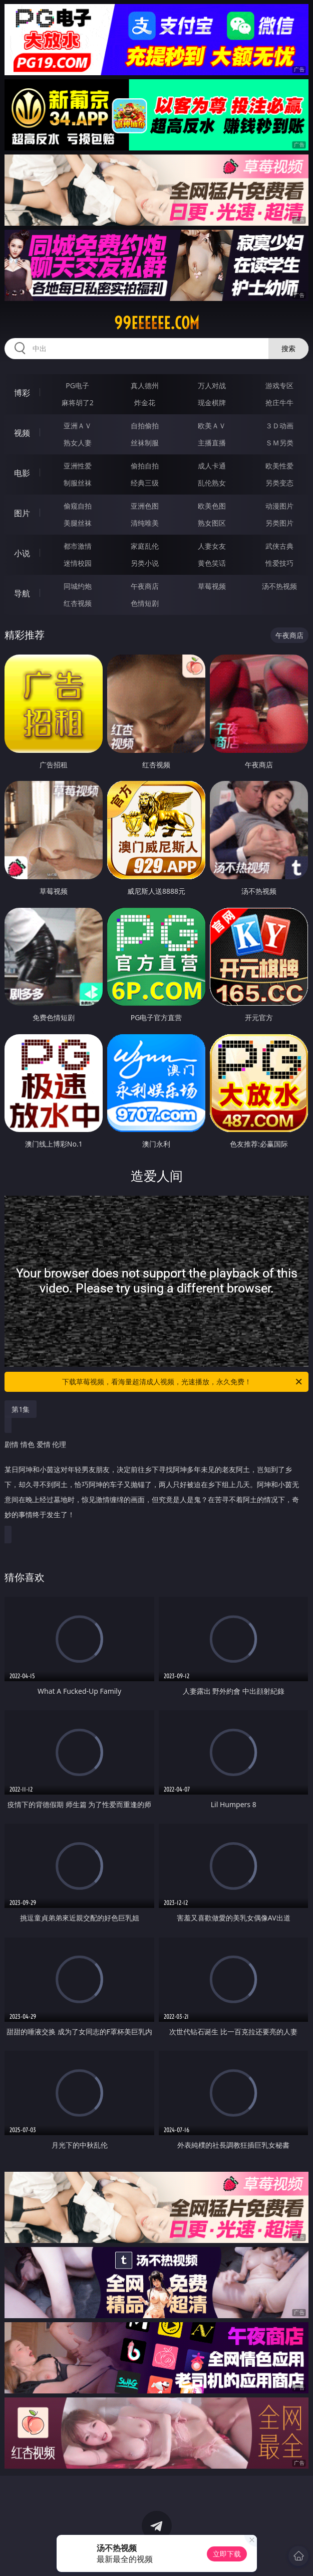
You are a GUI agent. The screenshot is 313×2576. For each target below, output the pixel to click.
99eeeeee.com (156, 323)
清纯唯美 (145, 523)
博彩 (22, 392)
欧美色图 (212, 506)
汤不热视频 (279, 586)
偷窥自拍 (78, 506)
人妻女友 (212, 546)
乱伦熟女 (212, 483)
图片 (22, 513)
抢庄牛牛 (279, 402)
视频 (22, 432)
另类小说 (145, 563)
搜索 (288, 348)
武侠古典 (279, 546)
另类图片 (279, 523)
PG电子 (77, 385)
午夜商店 (145, 586)
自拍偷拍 (145, 425)
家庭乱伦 (145, 546)
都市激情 (78, 546)
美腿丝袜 (78, 523)
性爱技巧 (279, 563)
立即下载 (227, 2553)
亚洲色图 (145, 506)
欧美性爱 (279, 465)
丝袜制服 (145, 442)
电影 (22, 472)
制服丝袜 (78, 483)
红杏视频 (78, 603)
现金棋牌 (212, 402)
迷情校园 (78, 563)
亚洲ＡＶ (78, 425)
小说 (22, 553)
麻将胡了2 (78, 402)
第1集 (21, 1409)
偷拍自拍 (145, 465)
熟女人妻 (78, 442)
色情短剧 (145, 603)
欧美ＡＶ (212, 425)
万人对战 (212, 385)
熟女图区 (212, 523)
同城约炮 (78, 586)
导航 (22, 593)
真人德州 (145, 385)
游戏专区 (279, 385)
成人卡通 (212, 465)
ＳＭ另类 (279, 442)
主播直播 (212, 442)
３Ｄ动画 (279, 425)
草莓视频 (212, 586)
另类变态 (279, 483)
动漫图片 (279, 506)
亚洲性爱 (78, 465)
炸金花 (144, 402)
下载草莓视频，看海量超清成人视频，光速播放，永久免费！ (182, 1382)
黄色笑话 (212, 563)
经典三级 (145, 483)
